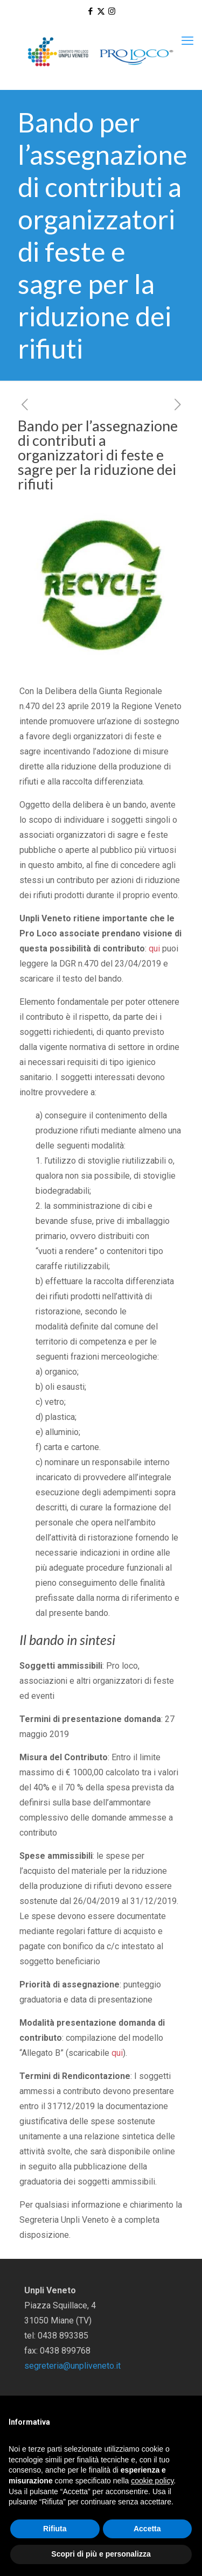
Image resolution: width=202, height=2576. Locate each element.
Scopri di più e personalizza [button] (100, 2554)
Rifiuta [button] (55, 2528)
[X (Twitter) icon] (101, 11)
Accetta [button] (147, 2528)
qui (154, 948)
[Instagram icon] (112, 11)
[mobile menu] (187, 41)
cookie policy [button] (152, 2480)
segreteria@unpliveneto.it (72, 2366)
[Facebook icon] (90, 11)
